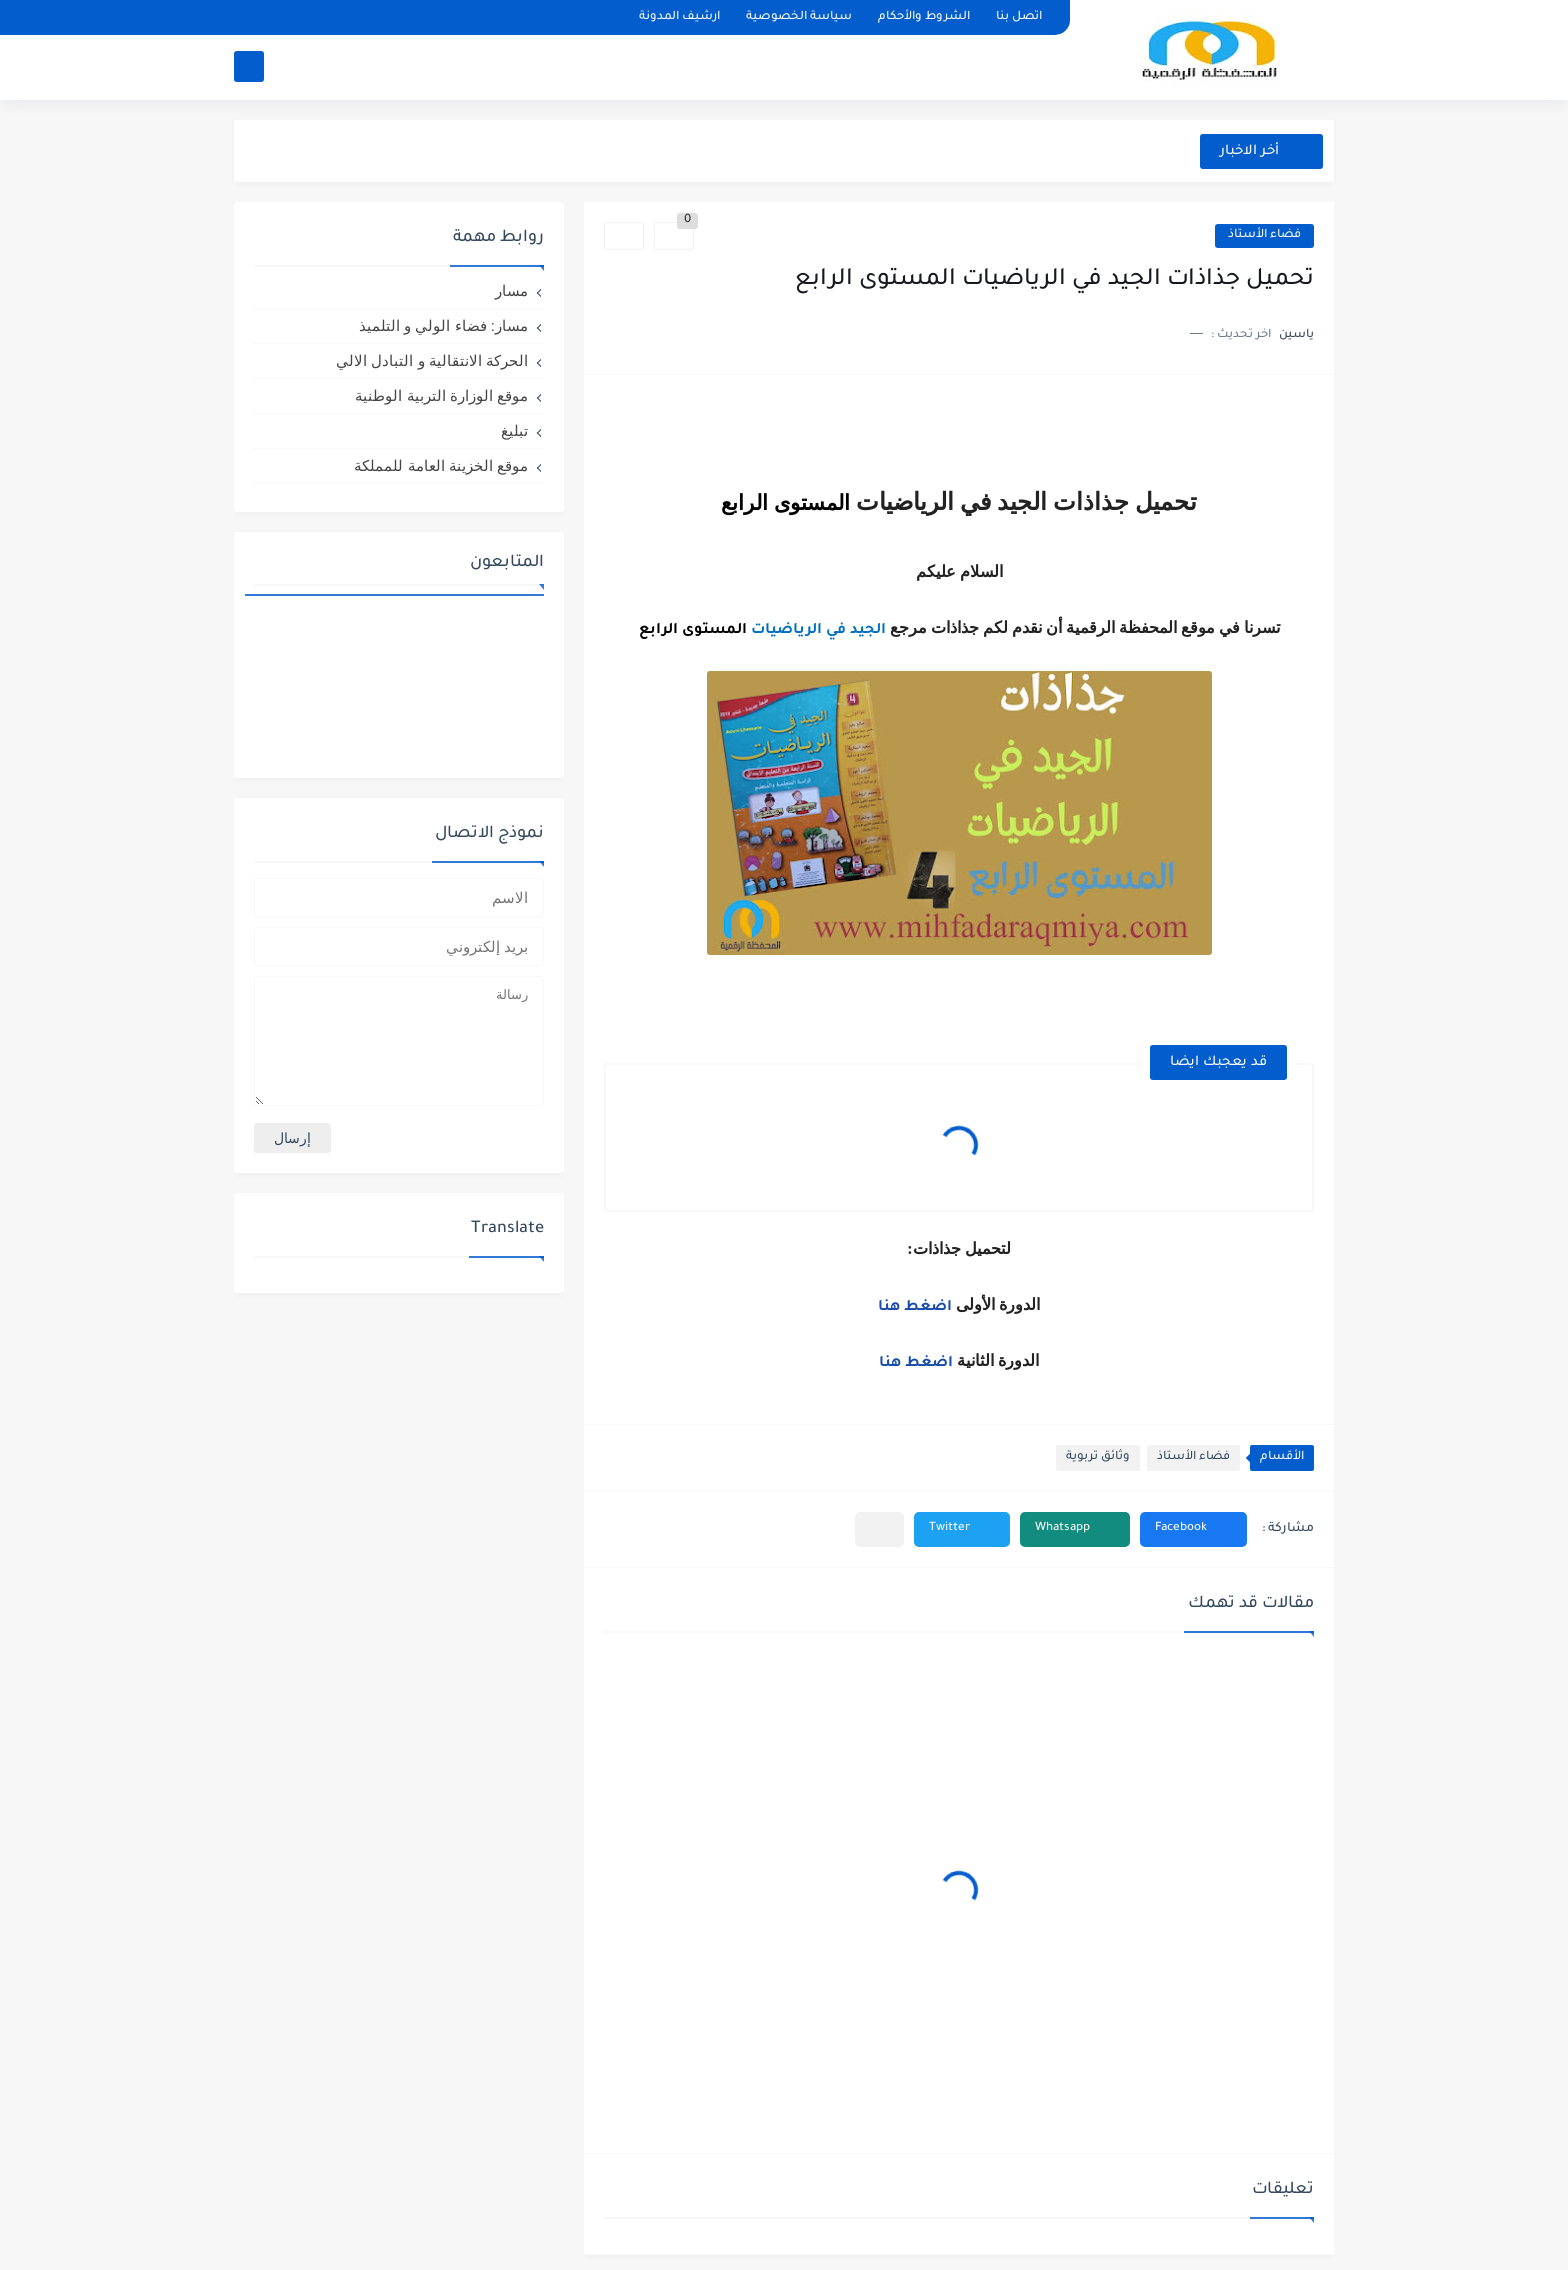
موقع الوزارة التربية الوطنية (441, 395)
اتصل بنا (1019, 17)
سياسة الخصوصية (799, 17)
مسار (511, 290)
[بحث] (249, 66)
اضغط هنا (917, 1308)
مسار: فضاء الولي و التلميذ (443, 325)
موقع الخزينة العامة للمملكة (441, 465)
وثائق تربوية (1098, 1457)
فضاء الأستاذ (1264, 235)
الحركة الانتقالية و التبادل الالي (432, 360)
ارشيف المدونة (679, 17)
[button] (1193, 1529)
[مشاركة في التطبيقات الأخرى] (879, 1529)
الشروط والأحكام (924, 17)
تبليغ (514, 430)
